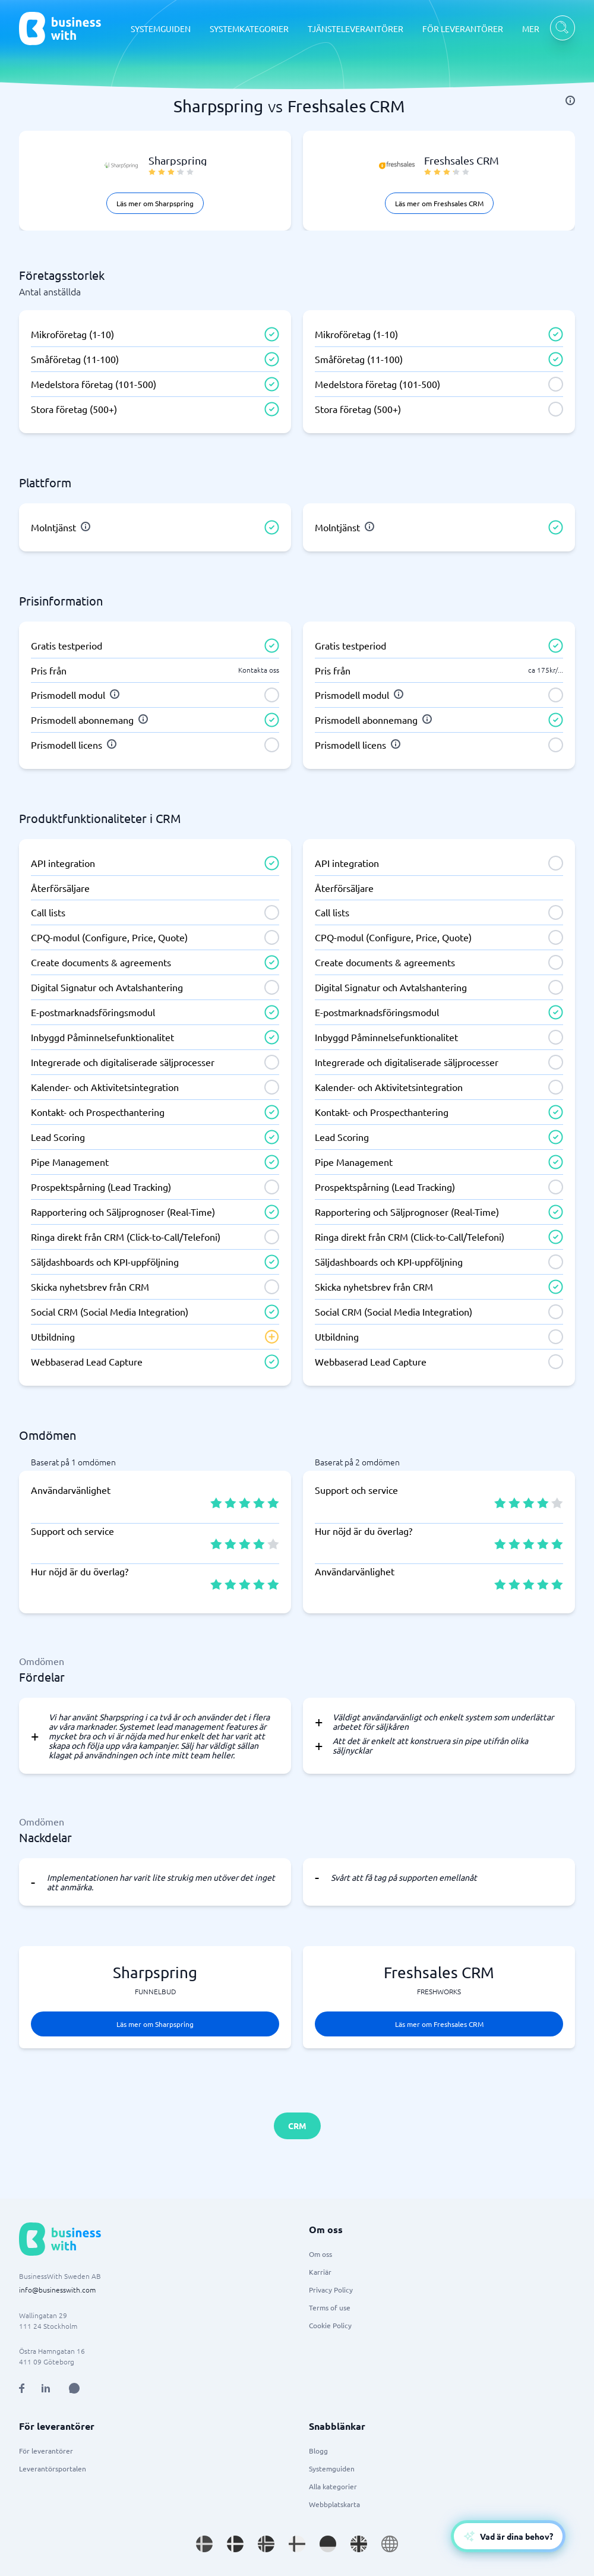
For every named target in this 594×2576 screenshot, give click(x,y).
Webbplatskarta (334, 2504)
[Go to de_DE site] (328, 2544)
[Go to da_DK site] (235, 2544)
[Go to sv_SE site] (204, 2544)
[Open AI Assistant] (74, 2388)
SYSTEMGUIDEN (161, 28)
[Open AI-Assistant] (508, 2536)
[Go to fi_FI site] (297, 2544)
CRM (297, 2125)
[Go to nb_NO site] (266, 2544)
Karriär (320, 2272)
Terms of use (329, 2307)
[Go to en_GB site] (358, 2544)
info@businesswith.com (57, 2289)
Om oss (320, 2254)
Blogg (318, 2450)
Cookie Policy (330, 2325)
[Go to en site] (389, 2544)
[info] (570, 100)
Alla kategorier (333, 2486)
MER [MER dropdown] (530, 28)
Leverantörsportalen (52, 2468)
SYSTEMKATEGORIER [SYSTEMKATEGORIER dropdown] (249, 28)
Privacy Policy (331, 2289)
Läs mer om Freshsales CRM (439, 203)
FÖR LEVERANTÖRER (462, 28)
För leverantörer (46, 2450)
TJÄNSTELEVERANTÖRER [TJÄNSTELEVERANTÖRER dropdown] (355, 28)
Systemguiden (332, 2468)
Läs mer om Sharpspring (155, 203)
